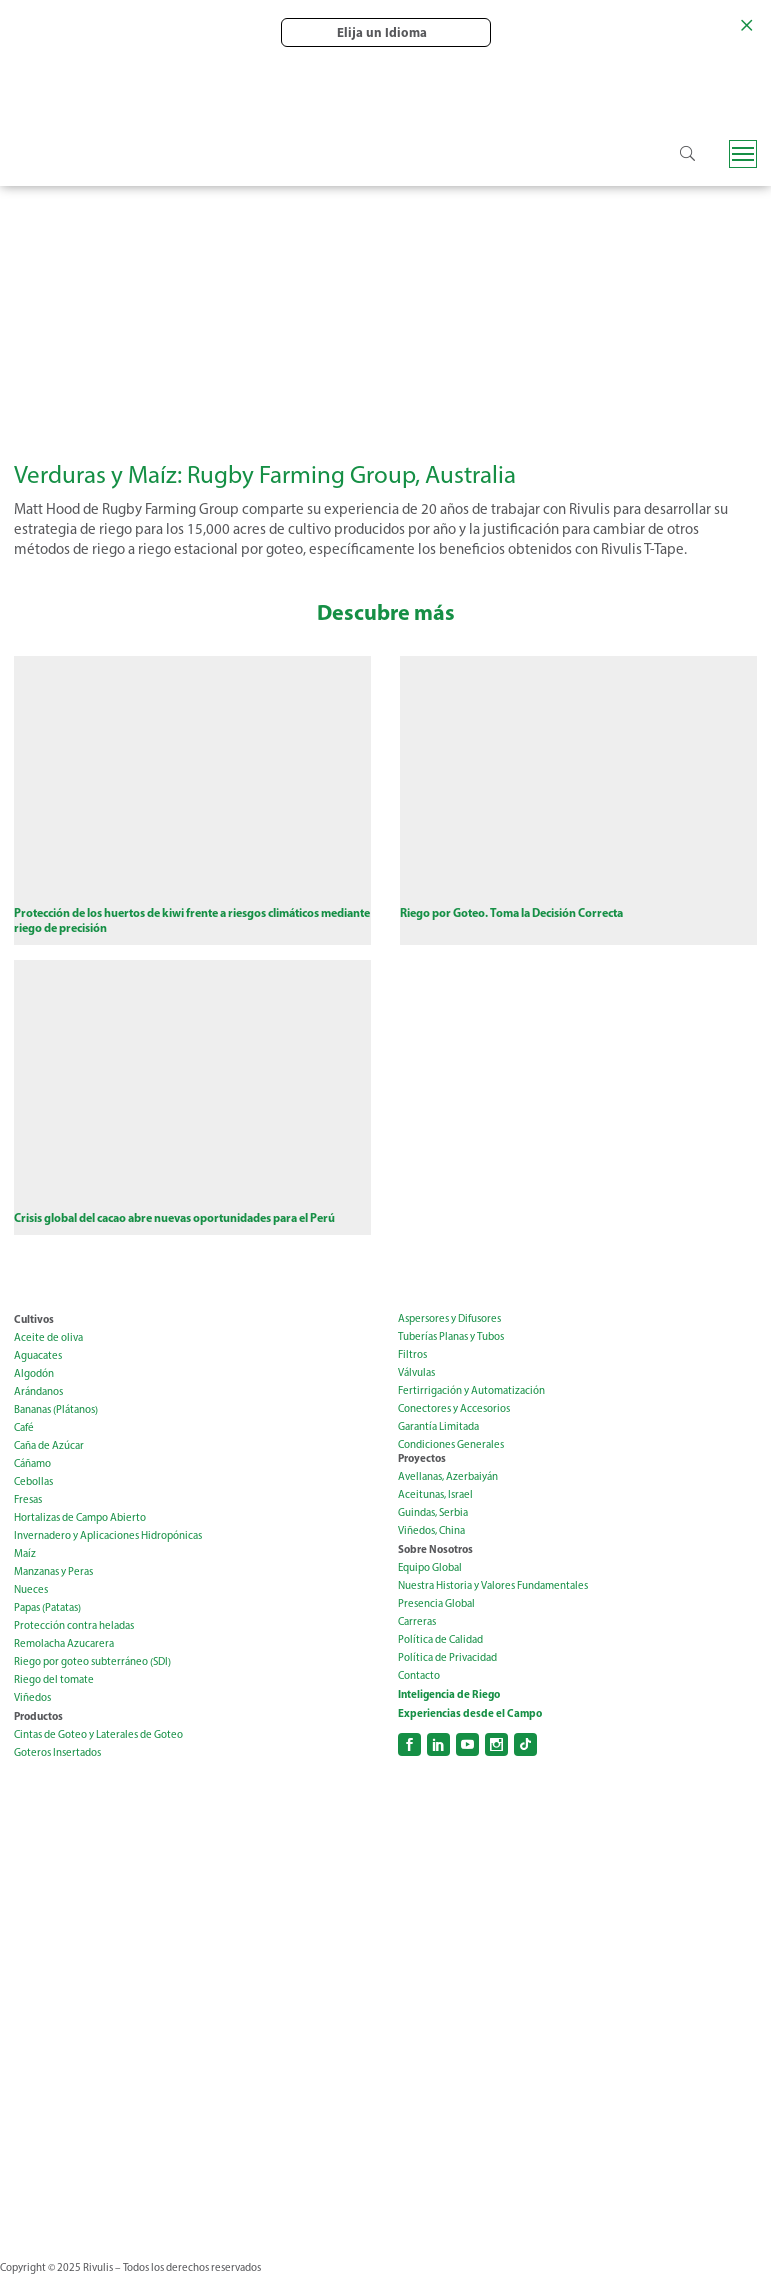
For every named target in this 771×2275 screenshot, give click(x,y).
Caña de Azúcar (49, 1446)
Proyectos (422, 1459)
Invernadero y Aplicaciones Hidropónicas (108, 1536)
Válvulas (416, 1373)
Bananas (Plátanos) (56, 1410)
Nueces (31, 1590)
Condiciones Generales (451, 1445)
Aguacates (38, 1356)
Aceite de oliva (48, 1338)
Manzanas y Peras (53, 1572)
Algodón (34, 1374)
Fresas (28, 1500)
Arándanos (38, 1392)
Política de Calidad (440, 1640)
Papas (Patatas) (47, 1608)
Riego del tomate (54, 1680)
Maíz (25, 1554)
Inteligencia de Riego (449, 1695)
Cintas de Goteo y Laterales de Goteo (98, 1735)
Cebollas (33, 1482)
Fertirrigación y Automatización (471, 1391)
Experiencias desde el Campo (470, 1714)
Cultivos (34, 1320)
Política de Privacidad (447, 1658)
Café (24, 1428)
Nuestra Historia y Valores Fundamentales (493, 1586)
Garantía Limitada (438, 1427)
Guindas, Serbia (433, 1513)
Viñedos (32, 1698)
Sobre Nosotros (435, 1550)
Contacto (419, 1676)
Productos (38, 1717)
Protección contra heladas (74, 1626)
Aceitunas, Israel (435, 1495)
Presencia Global (436, 1604)
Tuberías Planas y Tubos (451, 1337)
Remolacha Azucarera (64, 1644)
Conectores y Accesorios (454, 1409)
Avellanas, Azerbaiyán (448, 1477)
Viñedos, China (431, 1531)
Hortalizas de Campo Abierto (80, 1518)
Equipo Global (430, 1568)
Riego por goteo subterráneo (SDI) (92, 1662)
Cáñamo (32, 1464)
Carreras (417, 1622)
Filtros (412, 1355)
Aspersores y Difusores (449, 1319)
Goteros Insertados (57, 1753)
